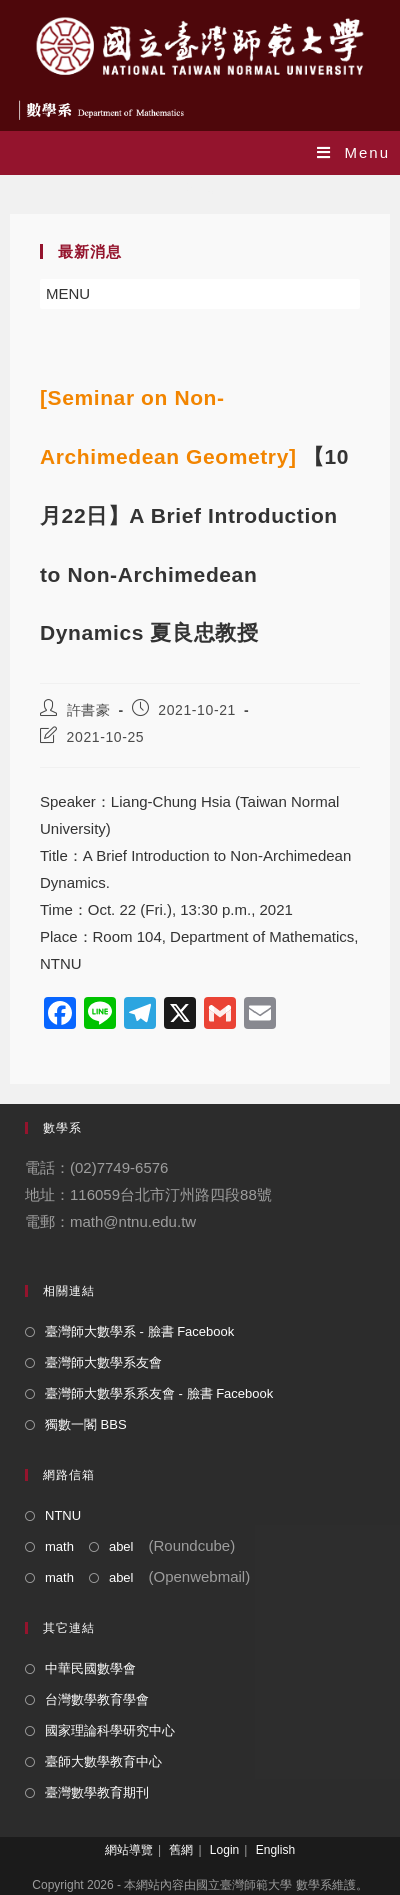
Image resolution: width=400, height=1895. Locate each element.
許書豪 (89, 710)
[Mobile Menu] (353, 152)
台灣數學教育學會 (97, 1699)
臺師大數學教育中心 (103, 1761)
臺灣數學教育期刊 (97, 1792)
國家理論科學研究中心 (110, 1730)
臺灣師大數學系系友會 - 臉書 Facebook (159, 1393)
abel (121, 1546)
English (275, 1850)
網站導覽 (129, 1850)
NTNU (63, 1515)
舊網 (181, 1850)
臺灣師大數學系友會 (103, 1362)
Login (224, 1850)
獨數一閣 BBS (86, 1424)
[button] (68, 294)
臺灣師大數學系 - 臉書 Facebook (139, 1331)
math (59, 1546)
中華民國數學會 (90, 1668)
